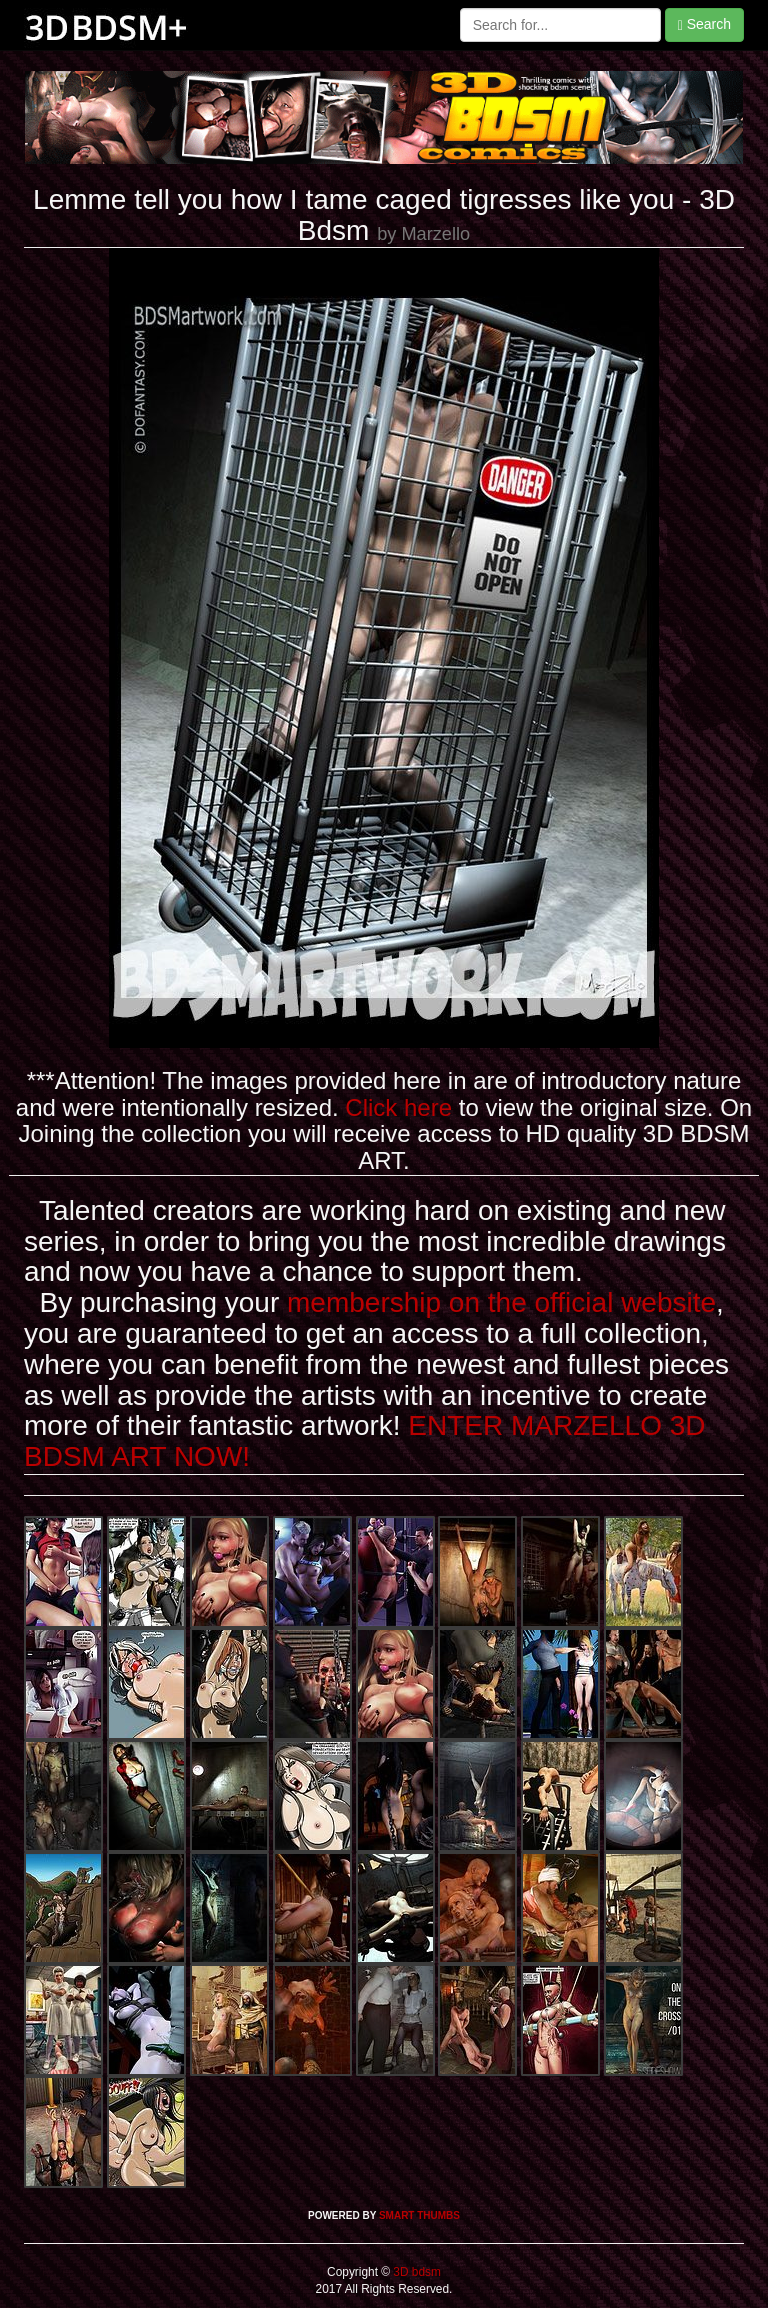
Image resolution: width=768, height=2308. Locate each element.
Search (704, 24)
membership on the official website (501, 1302)
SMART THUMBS (419, 2215)
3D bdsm (415, 2272)
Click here (398, 1107)
